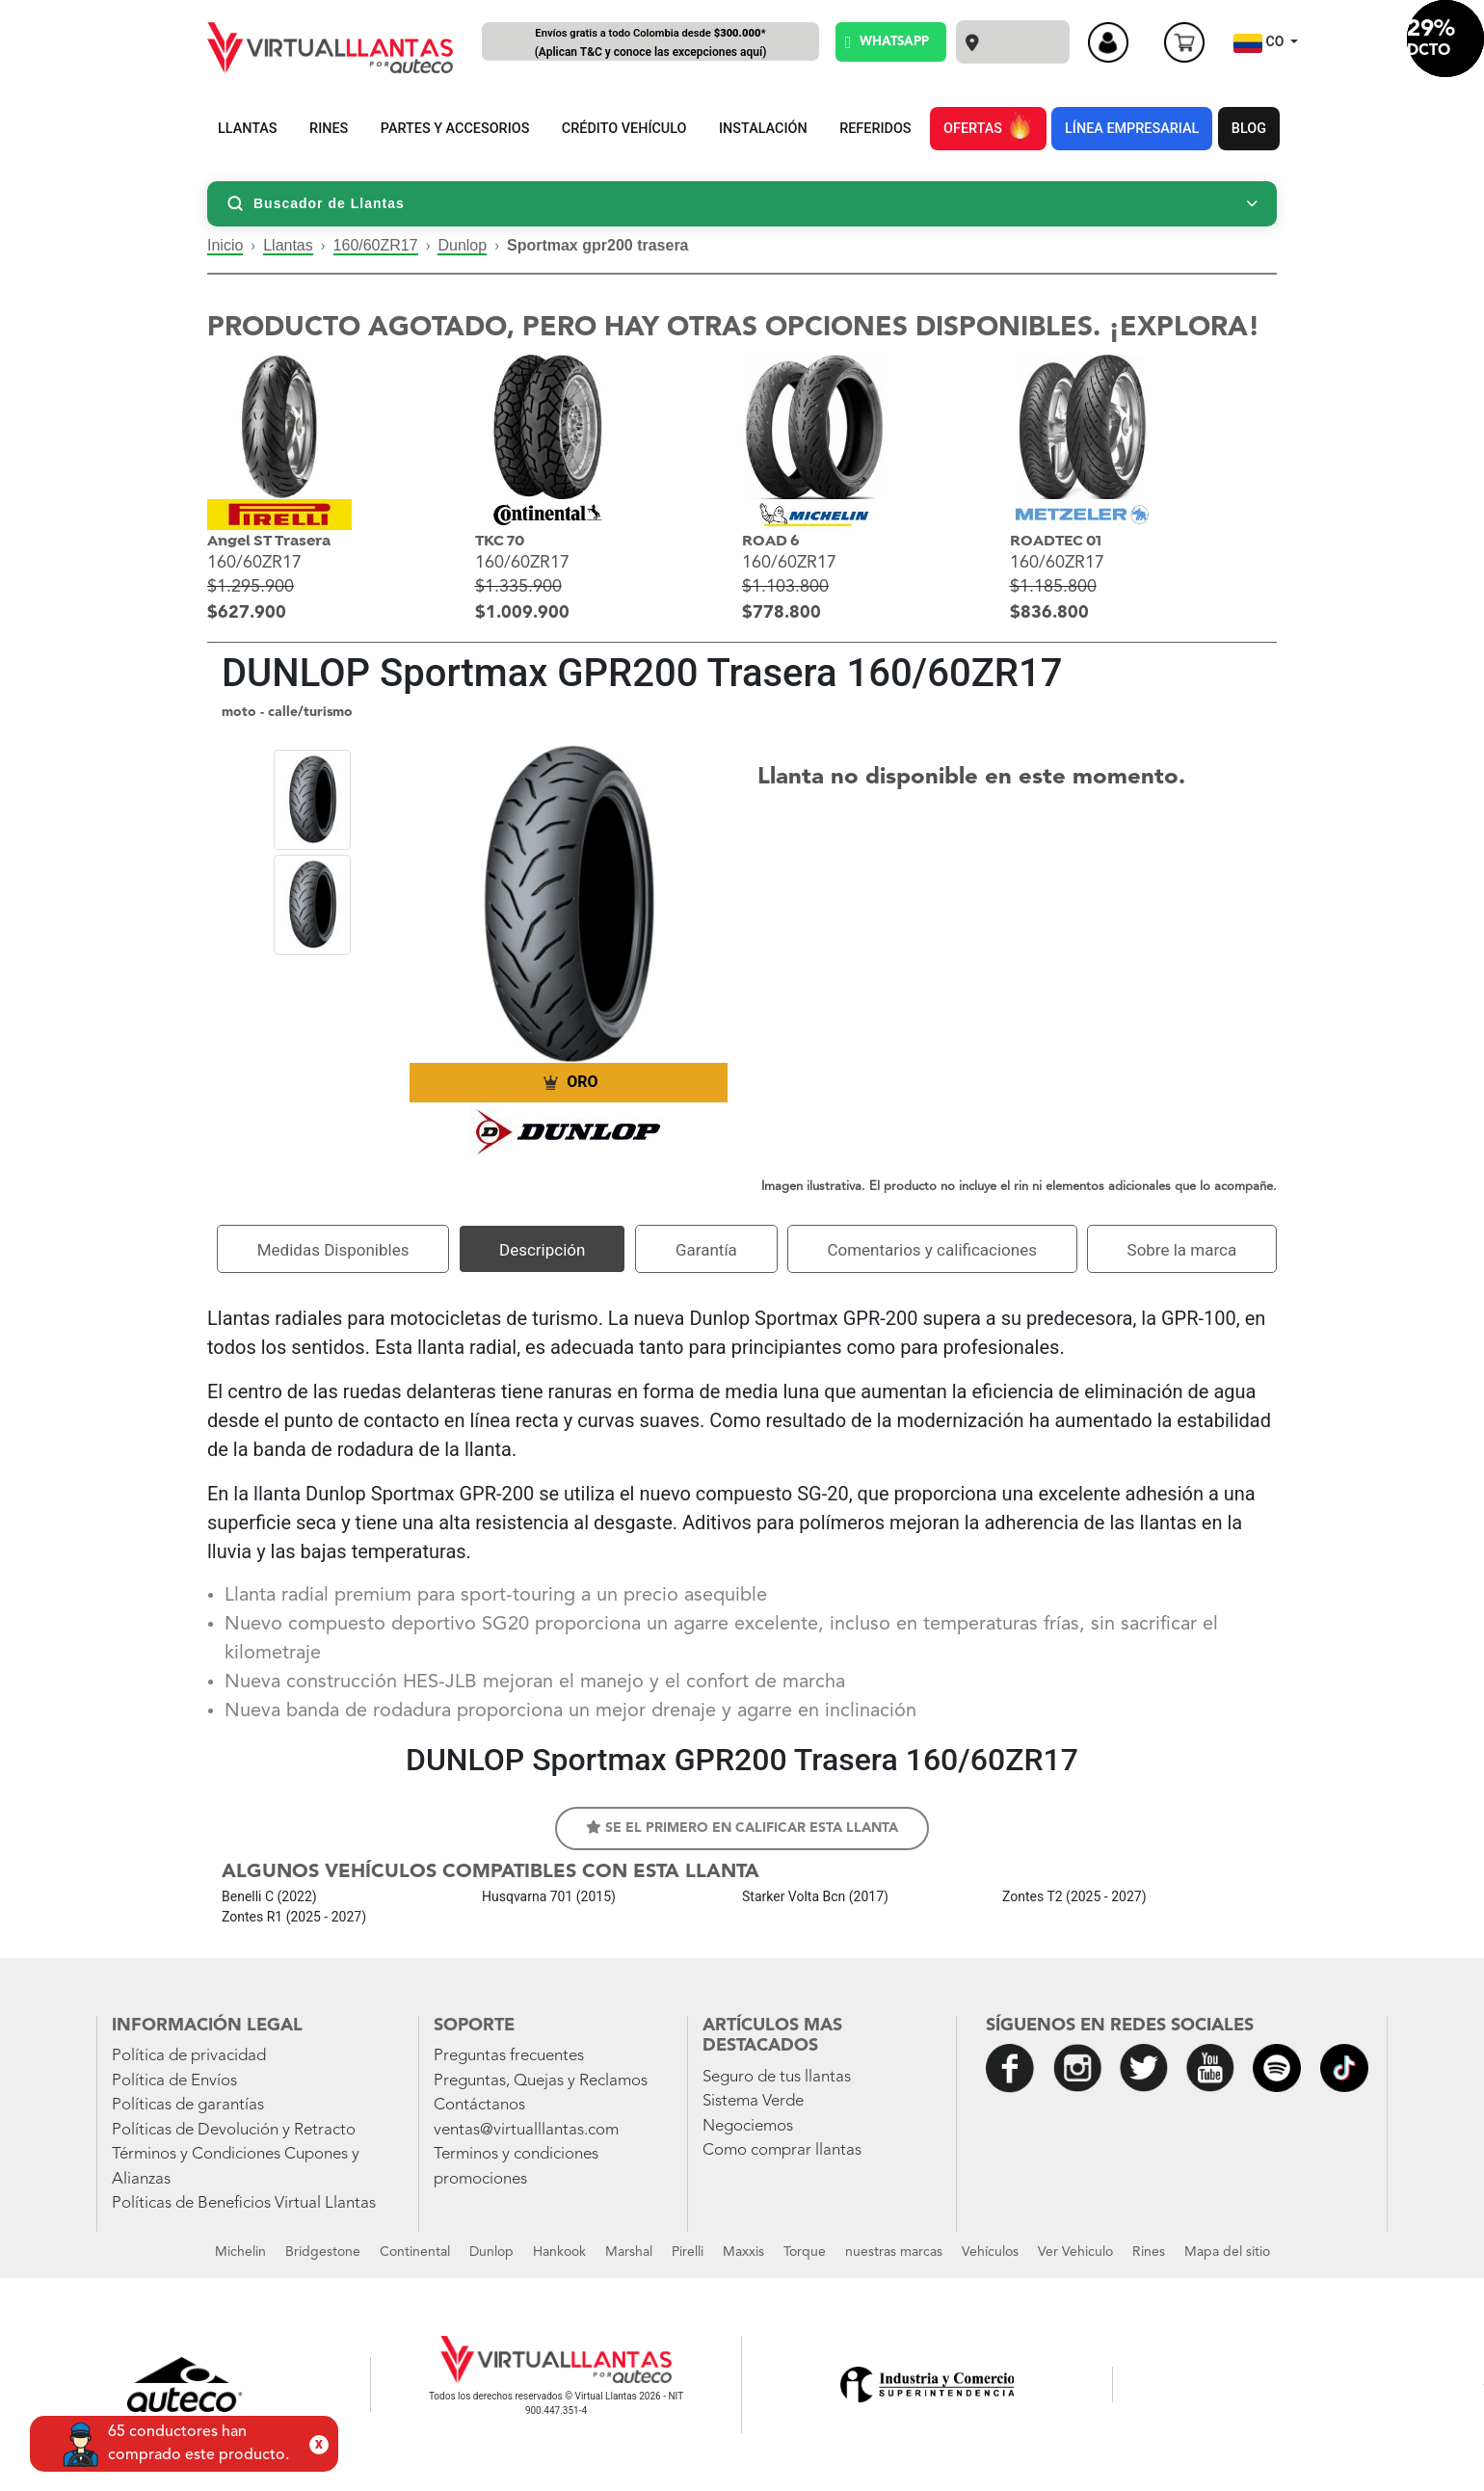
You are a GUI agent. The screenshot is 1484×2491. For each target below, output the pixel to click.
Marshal (628, 2252)
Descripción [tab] (542, 1249)
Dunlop (462, 245)
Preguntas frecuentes (509, 2056)
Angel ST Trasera (269, 541)
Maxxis (743, 2252)
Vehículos (990, 2252)
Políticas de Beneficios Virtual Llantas (244, 2203)
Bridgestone (322, 2252)
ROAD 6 (770, 541)
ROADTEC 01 (1055, 541)
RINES (328, 128)
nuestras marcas (893, 2252)
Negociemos (747, 2126)
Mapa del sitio (1227, 2252)
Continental (415, 2252)
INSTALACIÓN (763, 128)
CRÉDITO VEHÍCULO (624, 128)
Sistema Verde (753, 2101)
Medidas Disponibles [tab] (333, 1249)
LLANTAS (248, 128)
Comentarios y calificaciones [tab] (932, 1249)
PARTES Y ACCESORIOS (455, 128)
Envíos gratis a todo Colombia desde (650, 44)
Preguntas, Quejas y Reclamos (541, 2081)
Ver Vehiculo (1075, 2252)
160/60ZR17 (375, 245)
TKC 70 (499, 541)
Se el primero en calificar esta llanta (742, 1827)
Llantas (288, 245)
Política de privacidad (189, 2056)
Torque (804, 2252)
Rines (1148, 2252)
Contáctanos (479, 2105)
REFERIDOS (875, 128)
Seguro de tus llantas (776, 2077)
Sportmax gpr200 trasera (598, 245)
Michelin (240, 2252)
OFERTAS (987, 125)
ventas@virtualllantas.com (526, 2130)
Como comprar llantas (781, 2150)
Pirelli (687, 2252)
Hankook (559, 2252)
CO (1260, 43)
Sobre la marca (1182, 1249)
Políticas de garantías (188, 2105)
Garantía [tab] (706, 1249)
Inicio (225, 245)
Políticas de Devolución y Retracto (234, 2130)
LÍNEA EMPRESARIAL (1132, 128)
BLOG (1249, 128)
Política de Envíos (174, 2081)
